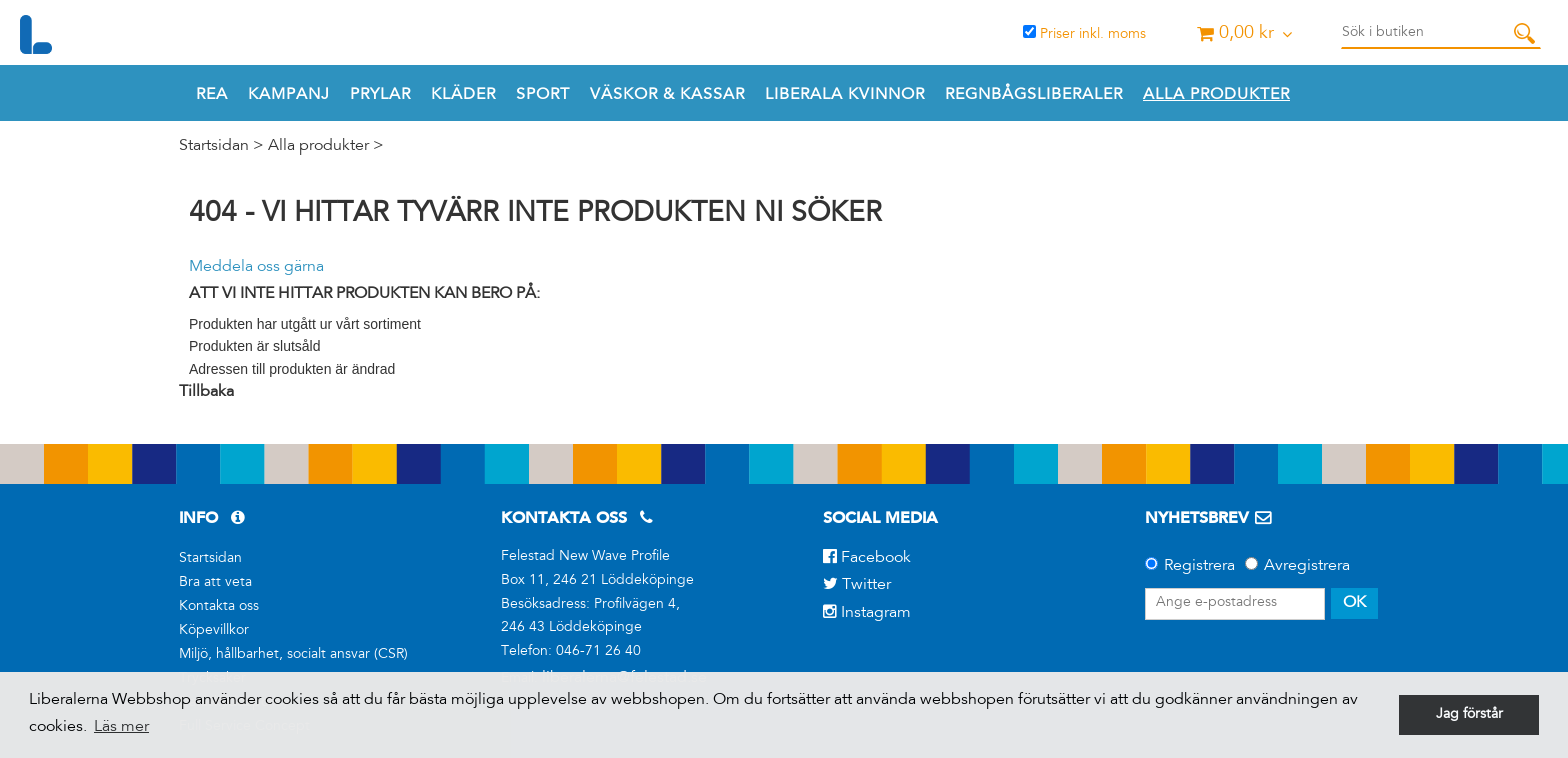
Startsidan (214, 146)
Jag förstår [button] (1469, 715)
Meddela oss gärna (256, 267)
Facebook (867, 558)
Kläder (463, 95)
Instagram (867, 613)
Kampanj (289, 95)
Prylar (380, 95)
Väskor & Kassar (667, 95)
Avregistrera (1307, 566)
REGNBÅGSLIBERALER (1034, 95)
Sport (543, 95)
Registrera (1199, 566)
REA (212, 95)
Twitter (857, 585)
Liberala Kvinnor (845, 95)
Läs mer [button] (121, 727)
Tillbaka (206, 392)
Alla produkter (1216, 95)
